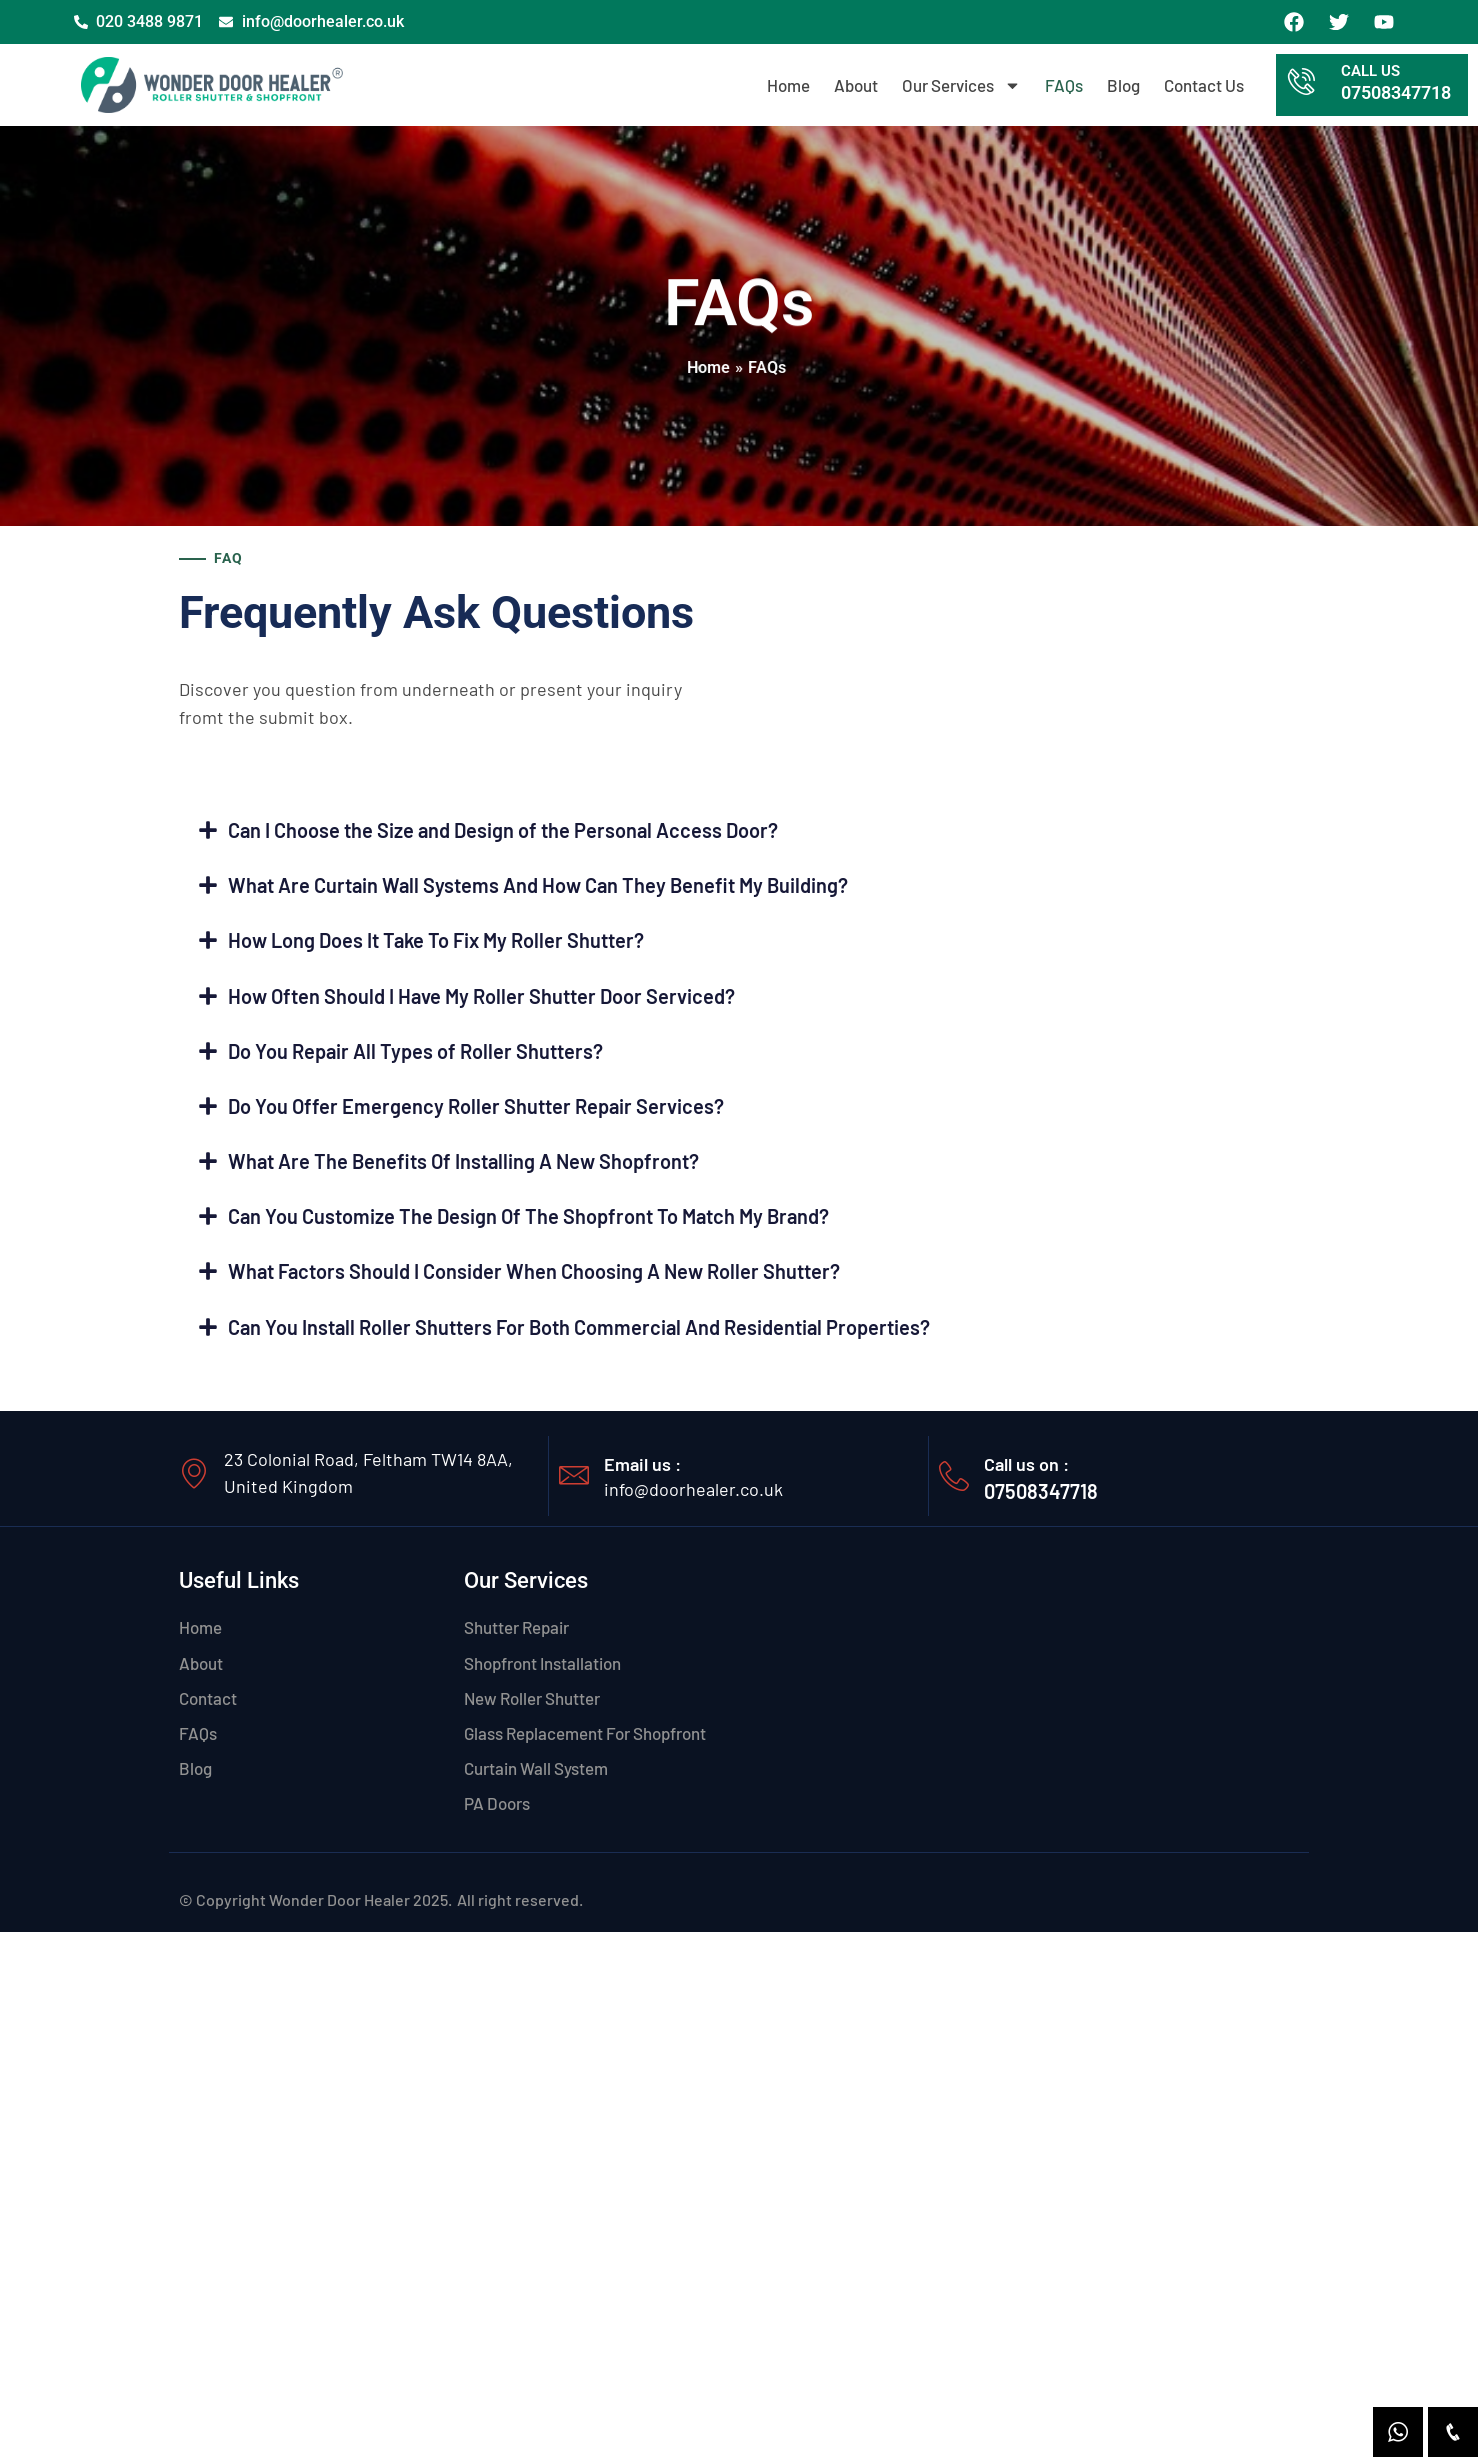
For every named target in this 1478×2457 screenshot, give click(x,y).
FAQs (1064, 85)
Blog (1123, 85)
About (856, 85)
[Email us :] (574, 1483)
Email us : (642, 1472)
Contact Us (1204, 85)
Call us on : (1026, 1472)
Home (788, 85)
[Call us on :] (954, 1484)
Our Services (961, 85)
